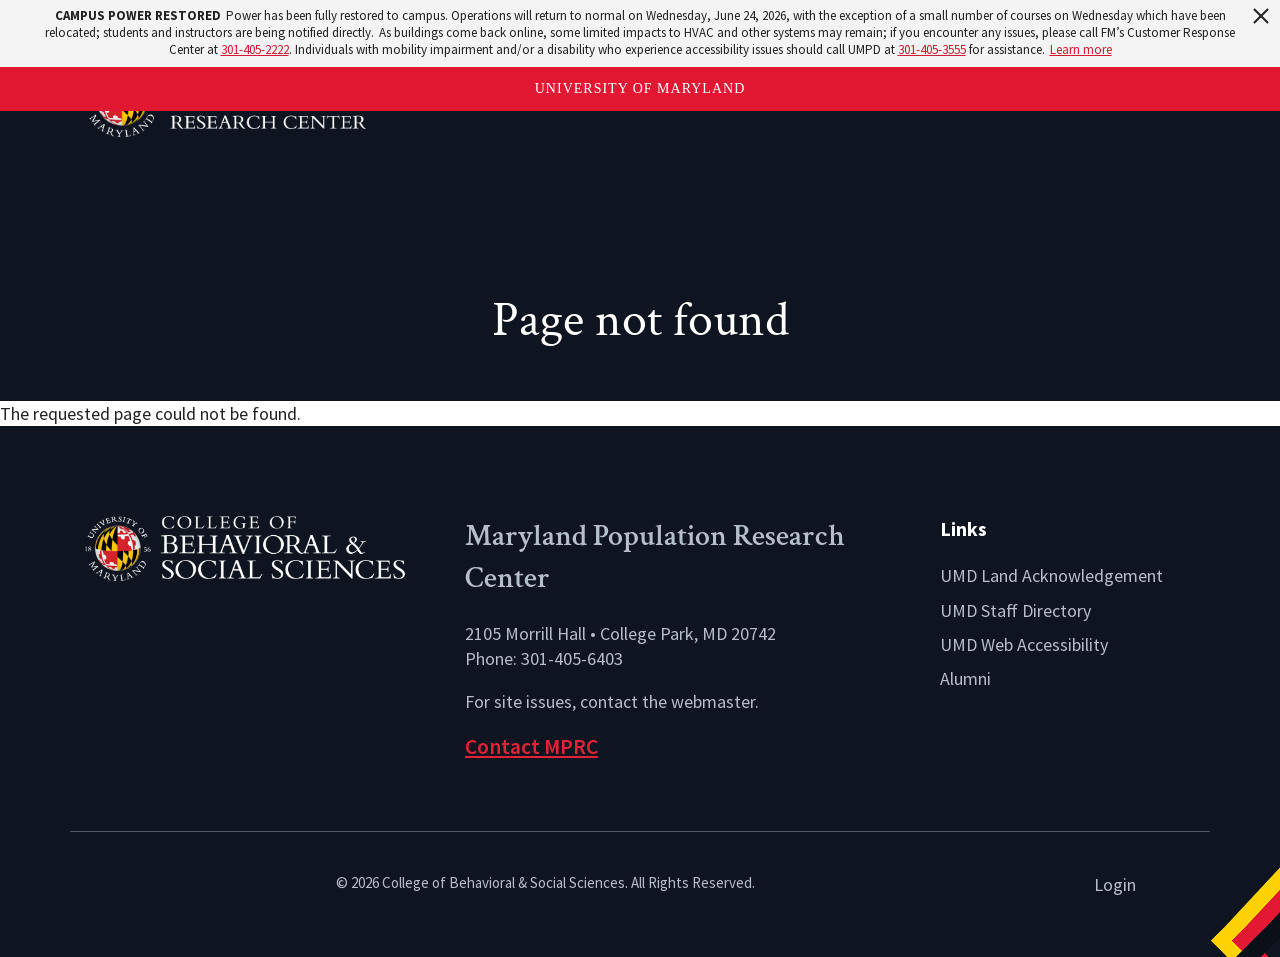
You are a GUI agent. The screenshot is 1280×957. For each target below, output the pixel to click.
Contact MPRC (531, 746)
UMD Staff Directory (1015, 610)
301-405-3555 (932, 49)
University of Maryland (640, 88)
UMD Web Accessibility (1024, 644)
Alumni (965, 678)
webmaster (713, 701)
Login (1115, 884)
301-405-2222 (255, 49)
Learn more (1081, 49)
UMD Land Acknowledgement (1051, 575)
